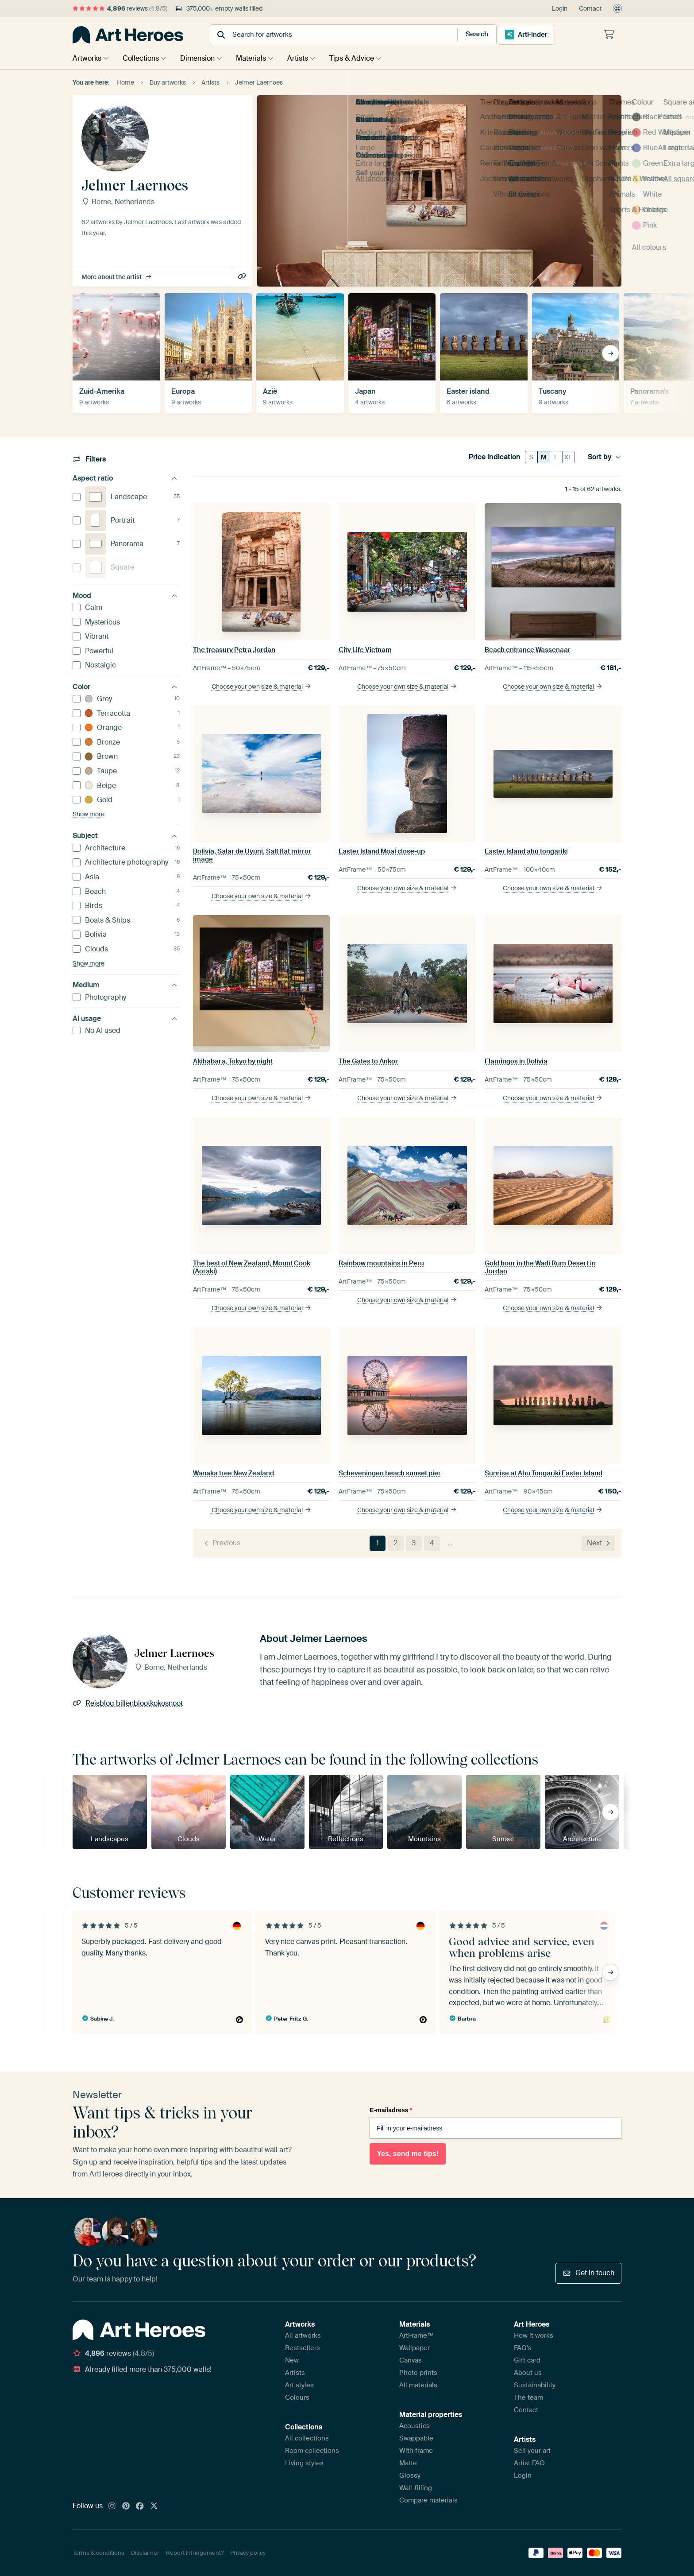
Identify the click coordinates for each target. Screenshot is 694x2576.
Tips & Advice (362, 58)
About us (528, 2372)
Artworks (87, 58)
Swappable (416, 2438)
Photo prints (418, 2372)
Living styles (304, 2463)
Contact (590, 8)
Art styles (299, 2385)
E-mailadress (391, 2110)
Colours (297, 2397)
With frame (416, 2450)
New (292, 2360)
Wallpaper (414, 2347)
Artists (306, 58)
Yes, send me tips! (408, 2153)
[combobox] (325, 35)
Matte (408, 2463)
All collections (307, 2438)
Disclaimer (145, 2553)
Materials (258, 58)
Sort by (604, 457)
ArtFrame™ (416, 2335)
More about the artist (116, 277)
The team (528, 2397)
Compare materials (428, 2500)
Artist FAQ (529, 2463)
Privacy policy (248, 2553)
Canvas (410, 2360)
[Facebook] (140, 2506)
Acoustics (414, 2425)
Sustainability (534, 2385)
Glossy (409, 2475)
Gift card (527, 2360)
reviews (120, 8)
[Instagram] (112, 2506)
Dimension (202, 58)
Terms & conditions (98, 2553)
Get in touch (588, 2272)
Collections (143, 58)
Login (559, 8)
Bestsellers (302, 2347)
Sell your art (532, 2450)
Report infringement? (195, 2553)
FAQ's (522, 2347)
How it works (533, 2335)
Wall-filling (415, 2487)
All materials (418, 2385)
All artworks (303, 2335)
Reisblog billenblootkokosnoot (243, 276)
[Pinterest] (126, 2506)
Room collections (312, 2450)
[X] (154, 2506)
